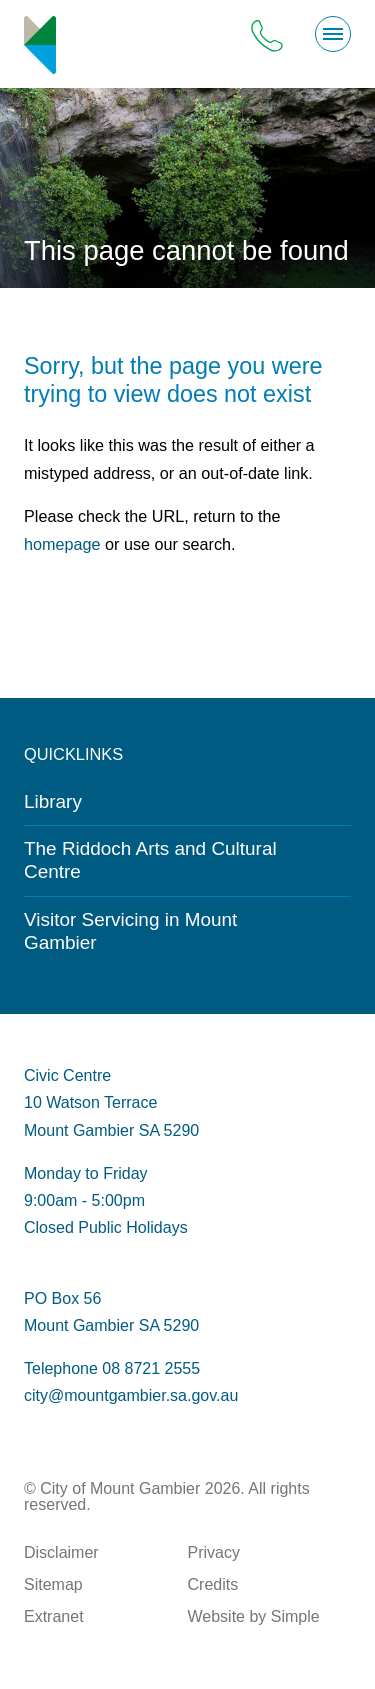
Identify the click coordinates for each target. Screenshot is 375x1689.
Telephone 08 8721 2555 (112, 1368)
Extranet (54, 1616)
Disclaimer (61, 1552)
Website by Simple (254, 1616)
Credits (213, 1584)
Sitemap (53, 1584)
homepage (62, 544)
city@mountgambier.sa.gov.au (131, 1395)
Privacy (214, 1552)
